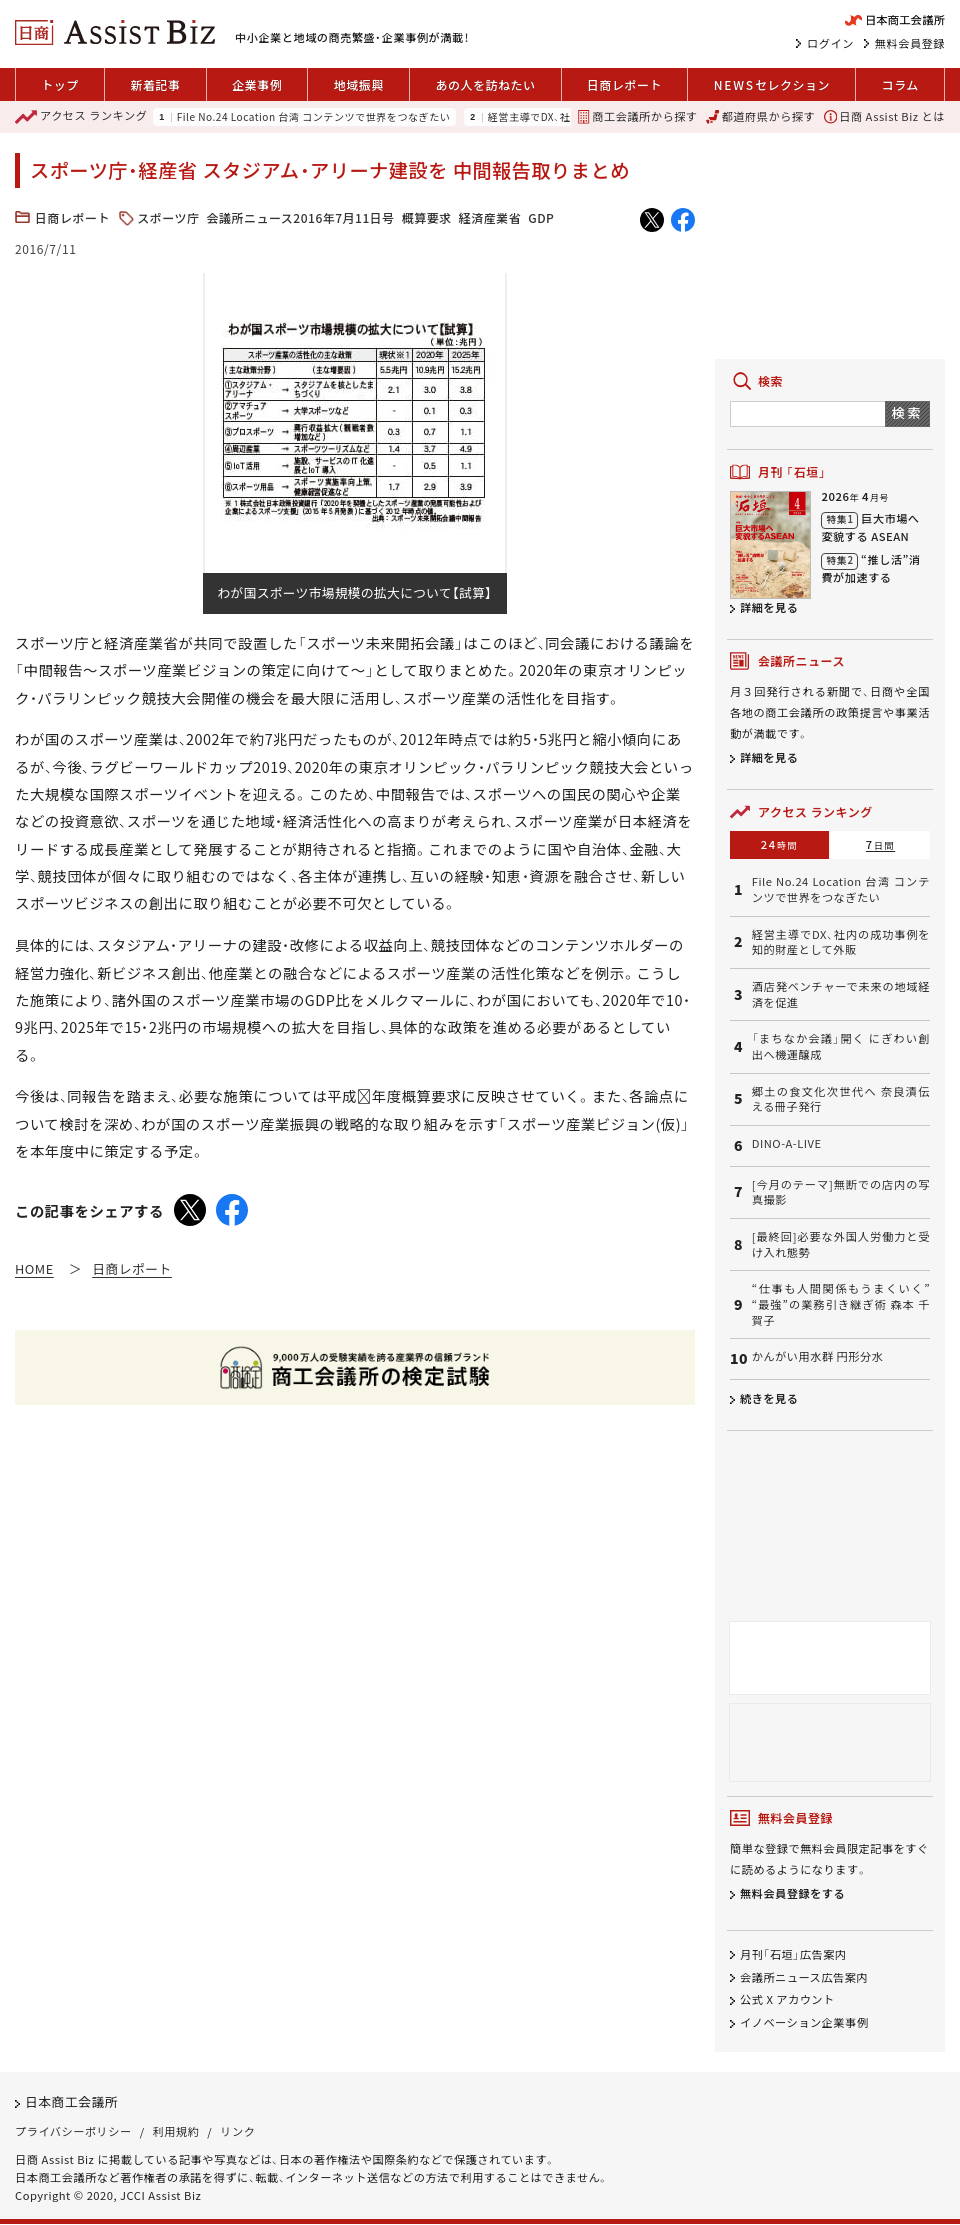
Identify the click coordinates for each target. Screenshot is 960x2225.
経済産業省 (490, 217)
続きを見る (769, 1398)
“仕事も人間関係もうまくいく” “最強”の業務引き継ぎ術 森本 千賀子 (841, 1304)
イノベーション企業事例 (804, 2023)
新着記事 (155, 84)
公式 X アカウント (787, 2000)
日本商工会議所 (71, 2102)
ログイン (830, 43)
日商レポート (624, 84)
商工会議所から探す (637, 116)
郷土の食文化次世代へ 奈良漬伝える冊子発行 (841, 1099)
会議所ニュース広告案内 (804, 1977)
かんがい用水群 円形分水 (818, 1356)
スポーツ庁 (168, 217)
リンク (237, 2131)
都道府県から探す (760, 116)
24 (779, 844)
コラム (900, 84)
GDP (541, 217)
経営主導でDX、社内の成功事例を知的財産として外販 (841, 942)
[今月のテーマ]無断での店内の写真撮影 (841, 1192)
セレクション (772, 84)
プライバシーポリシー (73, 2131)
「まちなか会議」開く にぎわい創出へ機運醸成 (841, 1046)
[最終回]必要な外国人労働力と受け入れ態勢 (841, 1244)
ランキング (81, 117)
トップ (60, 84)
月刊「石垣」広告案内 (793, 1954)
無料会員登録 (910, 43)
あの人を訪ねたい (485, 84)
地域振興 (359, 84)
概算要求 (427, 217)
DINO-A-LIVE (787, 1143)
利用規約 (176, 2131)
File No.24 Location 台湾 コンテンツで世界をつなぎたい (314, 117)
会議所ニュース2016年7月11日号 (300, 217)
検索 (907, 412)
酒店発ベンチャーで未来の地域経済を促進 (841, 994)
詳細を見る (769, 607)
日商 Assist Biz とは (884, 116)
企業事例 (257, 84)
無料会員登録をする (792, 1894)
